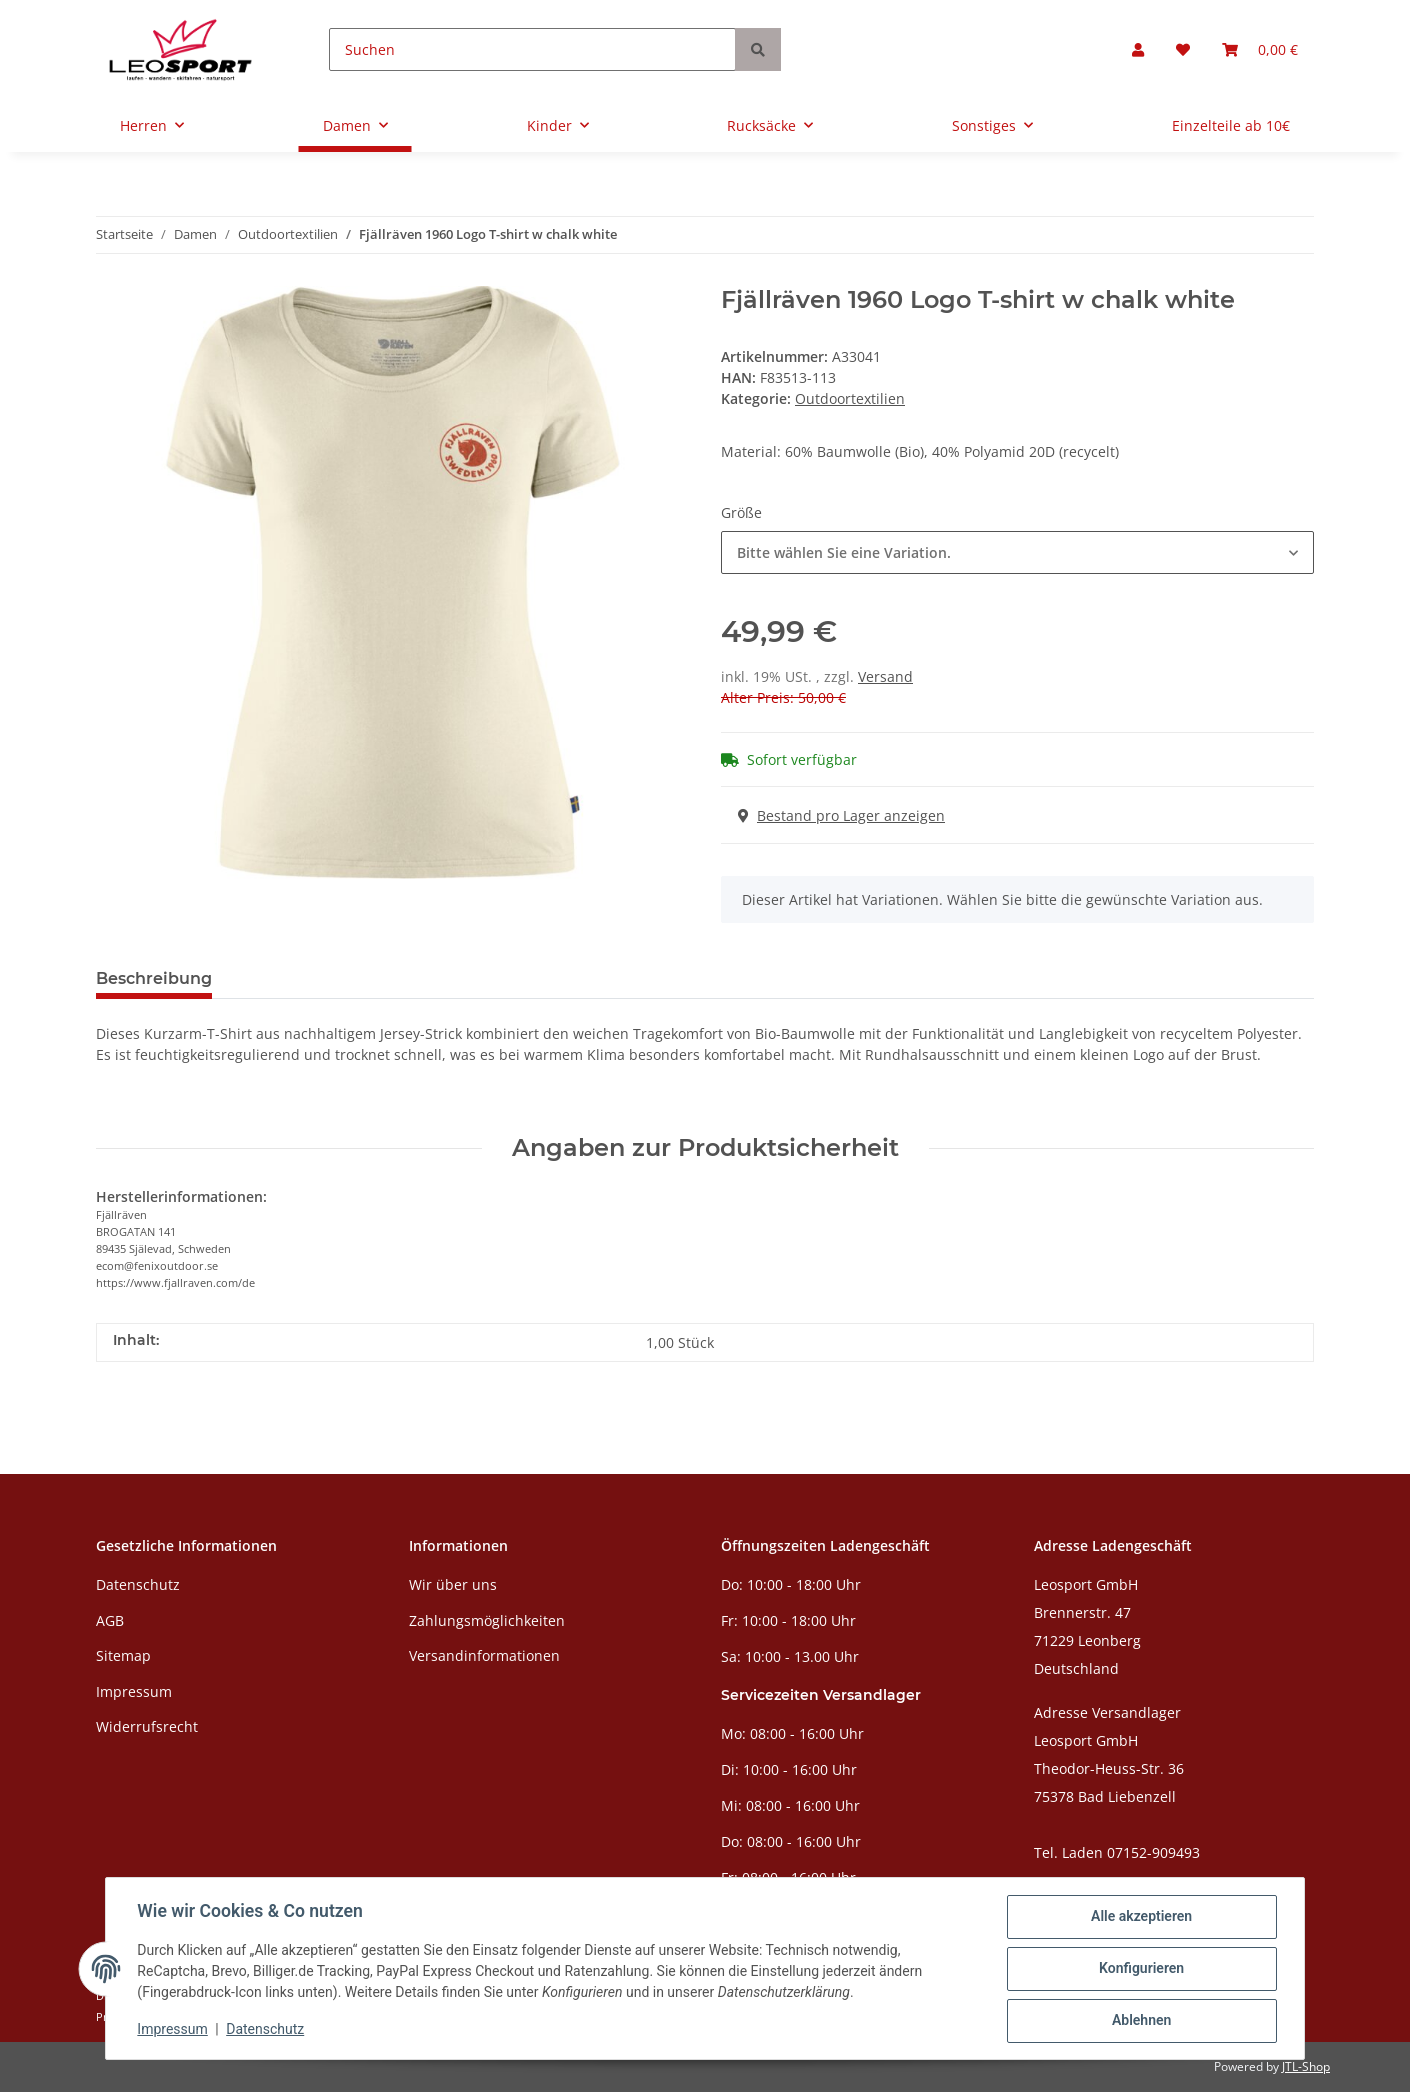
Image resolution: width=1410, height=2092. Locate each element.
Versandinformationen (484, 1655)
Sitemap (123, 1655)
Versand (885, 676)
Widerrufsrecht (147, 1726)
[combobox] (1017, 552)
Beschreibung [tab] (154, 978)
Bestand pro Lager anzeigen (841, 815)
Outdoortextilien (850, 398)
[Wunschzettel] (1183, 49)
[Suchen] (532, 49)
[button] (1138, 49)
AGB (110, 1620)
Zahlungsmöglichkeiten (487, 1620)
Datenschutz (138, 1584)
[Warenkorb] (1260, 49)
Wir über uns (453, 1584)
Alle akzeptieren (1140, 1917)
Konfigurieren (1140, 1969)
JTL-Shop (1306, 2066)
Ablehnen (1140, 2021)
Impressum (134, 1691)
